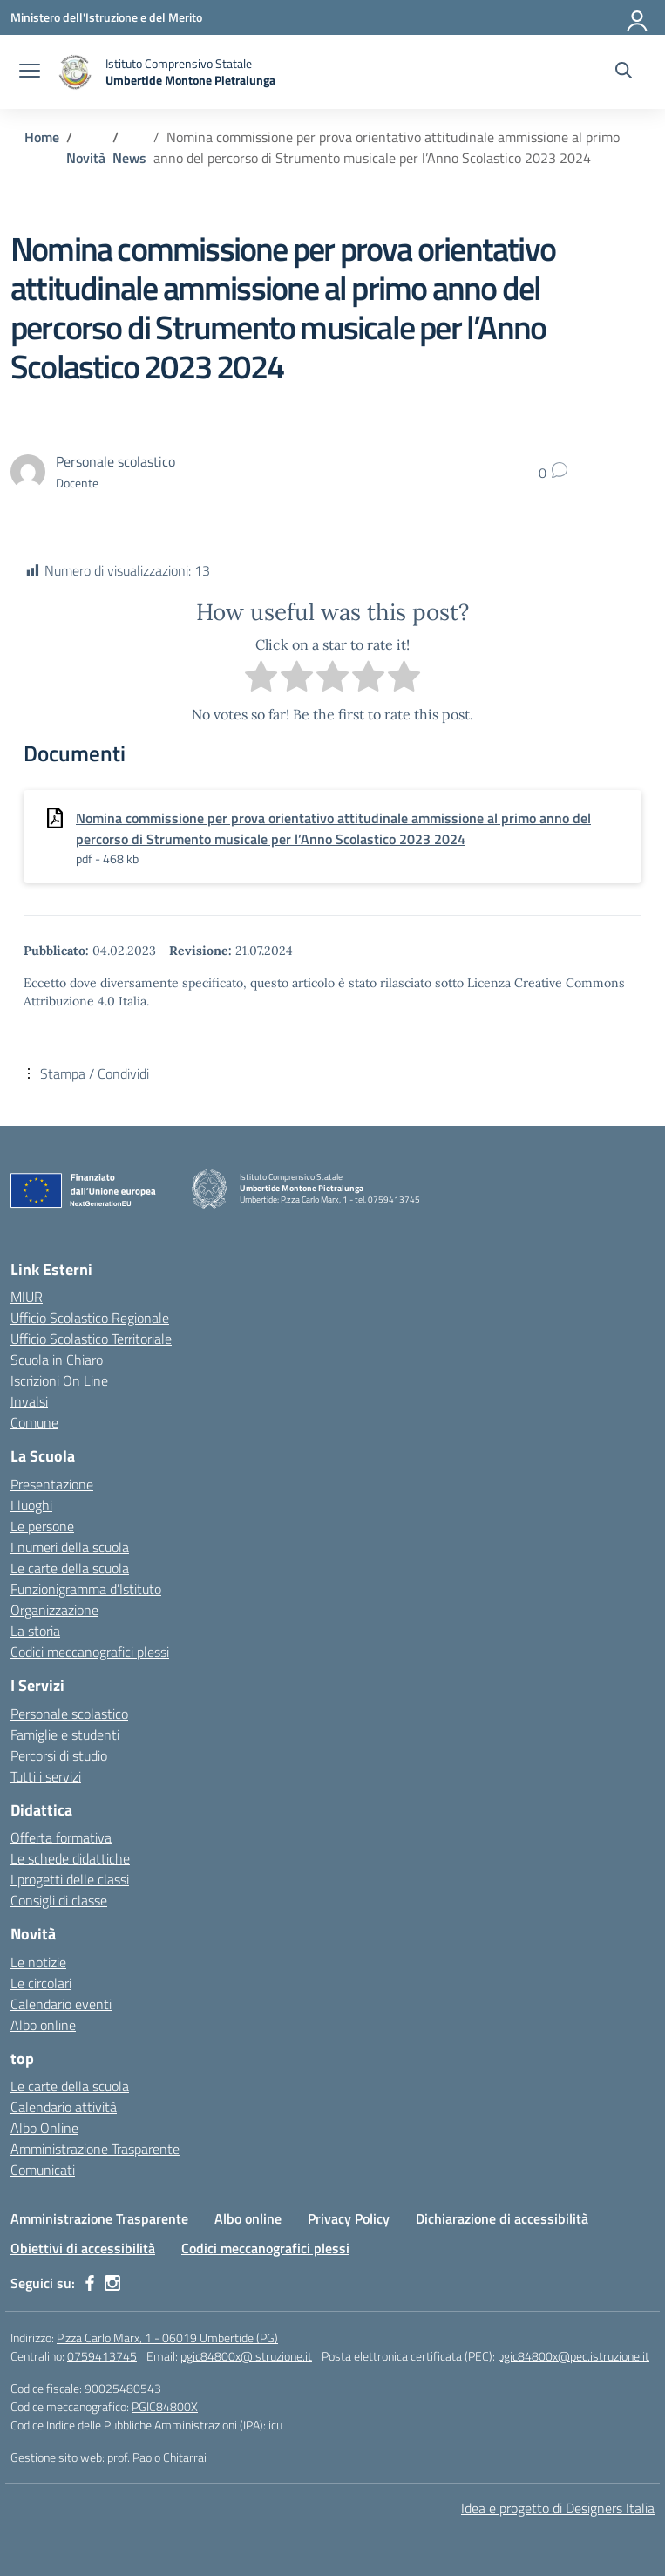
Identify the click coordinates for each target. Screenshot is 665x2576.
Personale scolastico (69, 1713)
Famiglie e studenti (64, 1734)
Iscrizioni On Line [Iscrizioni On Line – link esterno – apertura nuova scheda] (59, 1380)
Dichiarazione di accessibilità (502, 2218)
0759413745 (102, 2356)
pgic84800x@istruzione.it (246, 2356)
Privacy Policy (349, 2218)
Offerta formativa (61, 1837)
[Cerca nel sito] (623, 72)
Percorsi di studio (58, 1755)
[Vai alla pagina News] (129, 157)
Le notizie (38, 1962)
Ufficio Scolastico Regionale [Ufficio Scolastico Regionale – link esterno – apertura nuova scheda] (89, 1317)
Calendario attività (63, 2106)
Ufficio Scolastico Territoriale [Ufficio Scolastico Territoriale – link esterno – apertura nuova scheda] (91, 1338)
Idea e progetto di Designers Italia (558, 2508)
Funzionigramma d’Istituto (85, 1588)
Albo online (43, 2024)
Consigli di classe (58, 1900)
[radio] (261, 679)
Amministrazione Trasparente (95, 2148)
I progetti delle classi (69, 1879)
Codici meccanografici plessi (89, 1651)
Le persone (42, 1526)
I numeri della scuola (69, 1547)
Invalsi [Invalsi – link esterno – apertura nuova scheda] (29, 1401)
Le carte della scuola (69, 1567)
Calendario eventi (61, 2003)
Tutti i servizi (45, 1776)
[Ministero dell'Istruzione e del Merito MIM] (106, 17)
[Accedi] (638, 17)
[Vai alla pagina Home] (41, 136)
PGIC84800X (165, 2406)
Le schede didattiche (70, 1858)
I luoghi (31, 1505)
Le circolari (40, 1983)
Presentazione (51, 1484)
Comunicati (42, 2169)
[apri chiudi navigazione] (29, 72)
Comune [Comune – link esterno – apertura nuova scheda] (34, 1422)
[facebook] (90, 2283)
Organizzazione (54, 1609)
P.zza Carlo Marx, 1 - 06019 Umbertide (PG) (167, 2337)
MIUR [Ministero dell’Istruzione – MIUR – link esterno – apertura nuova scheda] (26, 1296)
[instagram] (112, 2283)
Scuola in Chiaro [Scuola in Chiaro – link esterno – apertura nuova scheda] (56, 1359)
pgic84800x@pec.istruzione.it (573, 2356)
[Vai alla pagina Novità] (85, 157)
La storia (35, 1630)
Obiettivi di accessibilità (82, 2248)
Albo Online (44, 2127)
